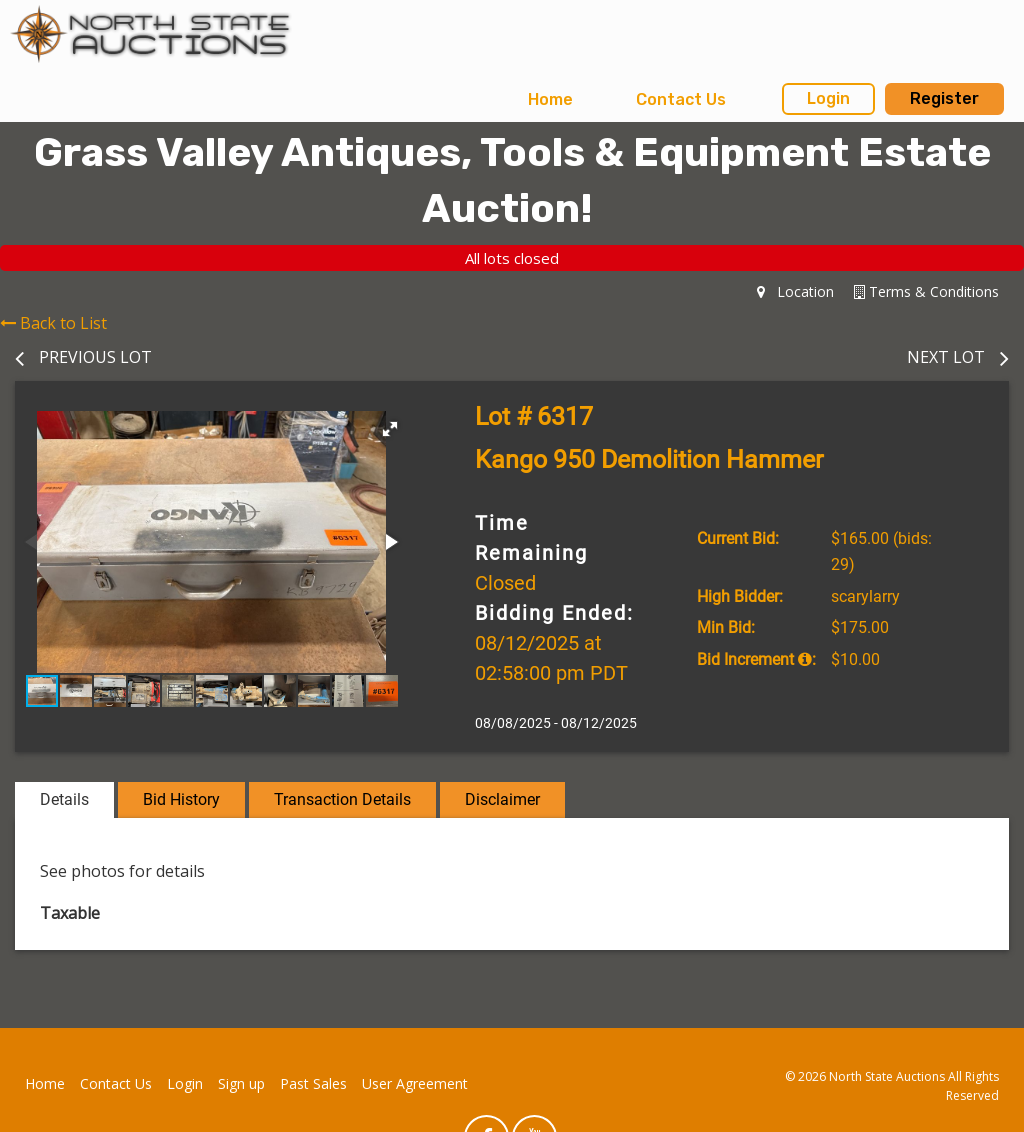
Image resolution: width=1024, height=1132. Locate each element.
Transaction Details (342, 799)
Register (944, 98)
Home (550, 99)
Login (828, 98)
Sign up (241, 1083)
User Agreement (415, 1083)
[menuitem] (550, 100)
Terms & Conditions (926, 291)
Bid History (181, 799)
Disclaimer (502, 799)
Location (795, 291)
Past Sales (313, 1083)
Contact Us (681, 99)
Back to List (53, 323)
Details (64, 799)
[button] (390, 429)
